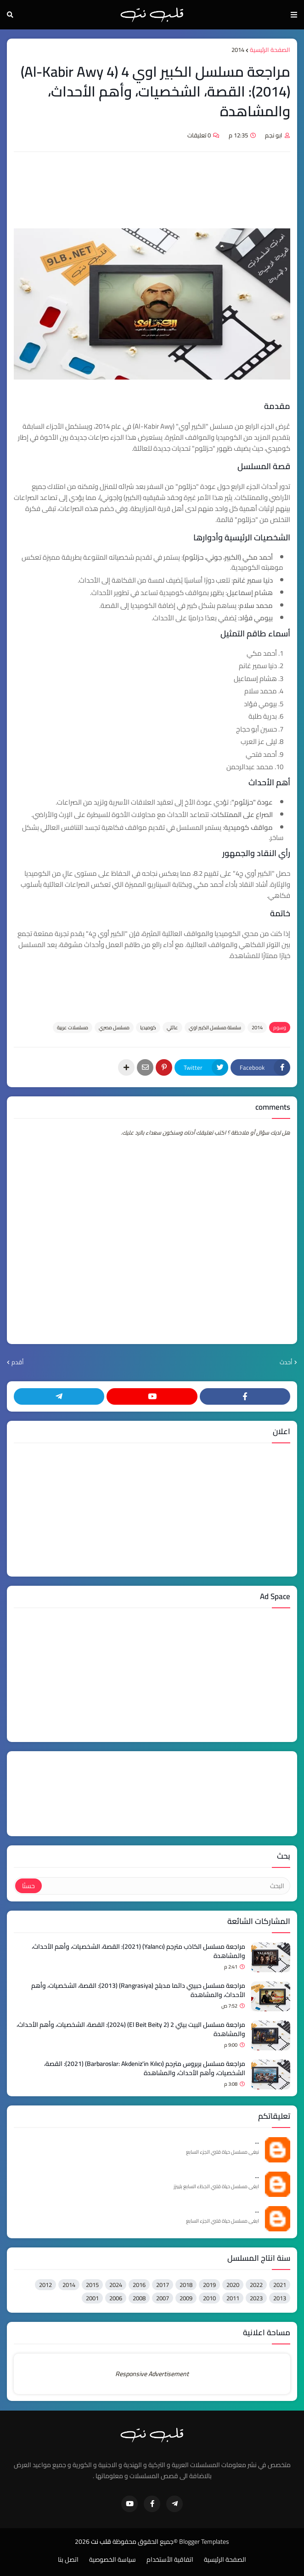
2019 (209, 2284)
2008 (139, 2298)
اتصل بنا (68, 2560)
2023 (256, 2298)
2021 (279, 2284)
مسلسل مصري (114, 1027)
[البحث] (165, 1885)
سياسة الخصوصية (112, 2560)
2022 (256, 2284)
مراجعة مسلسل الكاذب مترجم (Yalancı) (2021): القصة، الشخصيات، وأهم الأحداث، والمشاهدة (138, 1951)
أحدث (286, 1362)
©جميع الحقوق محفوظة (145, 2542)
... (257, 2141)
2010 (209, 2298)
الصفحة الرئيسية (270, 50)
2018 (186, 2284)
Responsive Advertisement (152, 2374)
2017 (162, 2284)
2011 (232, 2298)
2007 (162, 2298)
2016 (139, 2284)
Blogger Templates (204, 2542)
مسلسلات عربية (72, 1027)
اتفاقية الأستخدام (169, 2560)
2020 (232, 2284)
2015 (92, 2284)
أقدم (17, 1362)
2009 (186, 2298)
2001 (92, 2298)
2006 (115, 2298)
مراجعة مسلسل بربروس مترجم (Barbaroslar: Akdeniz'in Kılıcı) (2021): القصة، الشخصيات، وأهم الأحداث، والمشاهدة (144, 2068)
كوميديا (148, 1027)
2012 (45, 2284)
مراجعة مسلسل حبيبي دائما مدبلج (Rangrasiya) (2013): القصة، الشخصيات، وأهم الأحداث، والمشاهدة (138, 1990)
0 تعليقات (199, 135)
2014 (237, 50)
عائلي (172, 1027)
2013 (279, 2298)
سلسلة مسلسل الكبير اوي (215, 1027)
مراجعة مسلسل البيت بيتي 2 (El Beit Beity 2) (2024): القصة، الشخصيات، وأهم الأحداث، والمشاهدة (131, 2029)
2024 (115, 2284)
